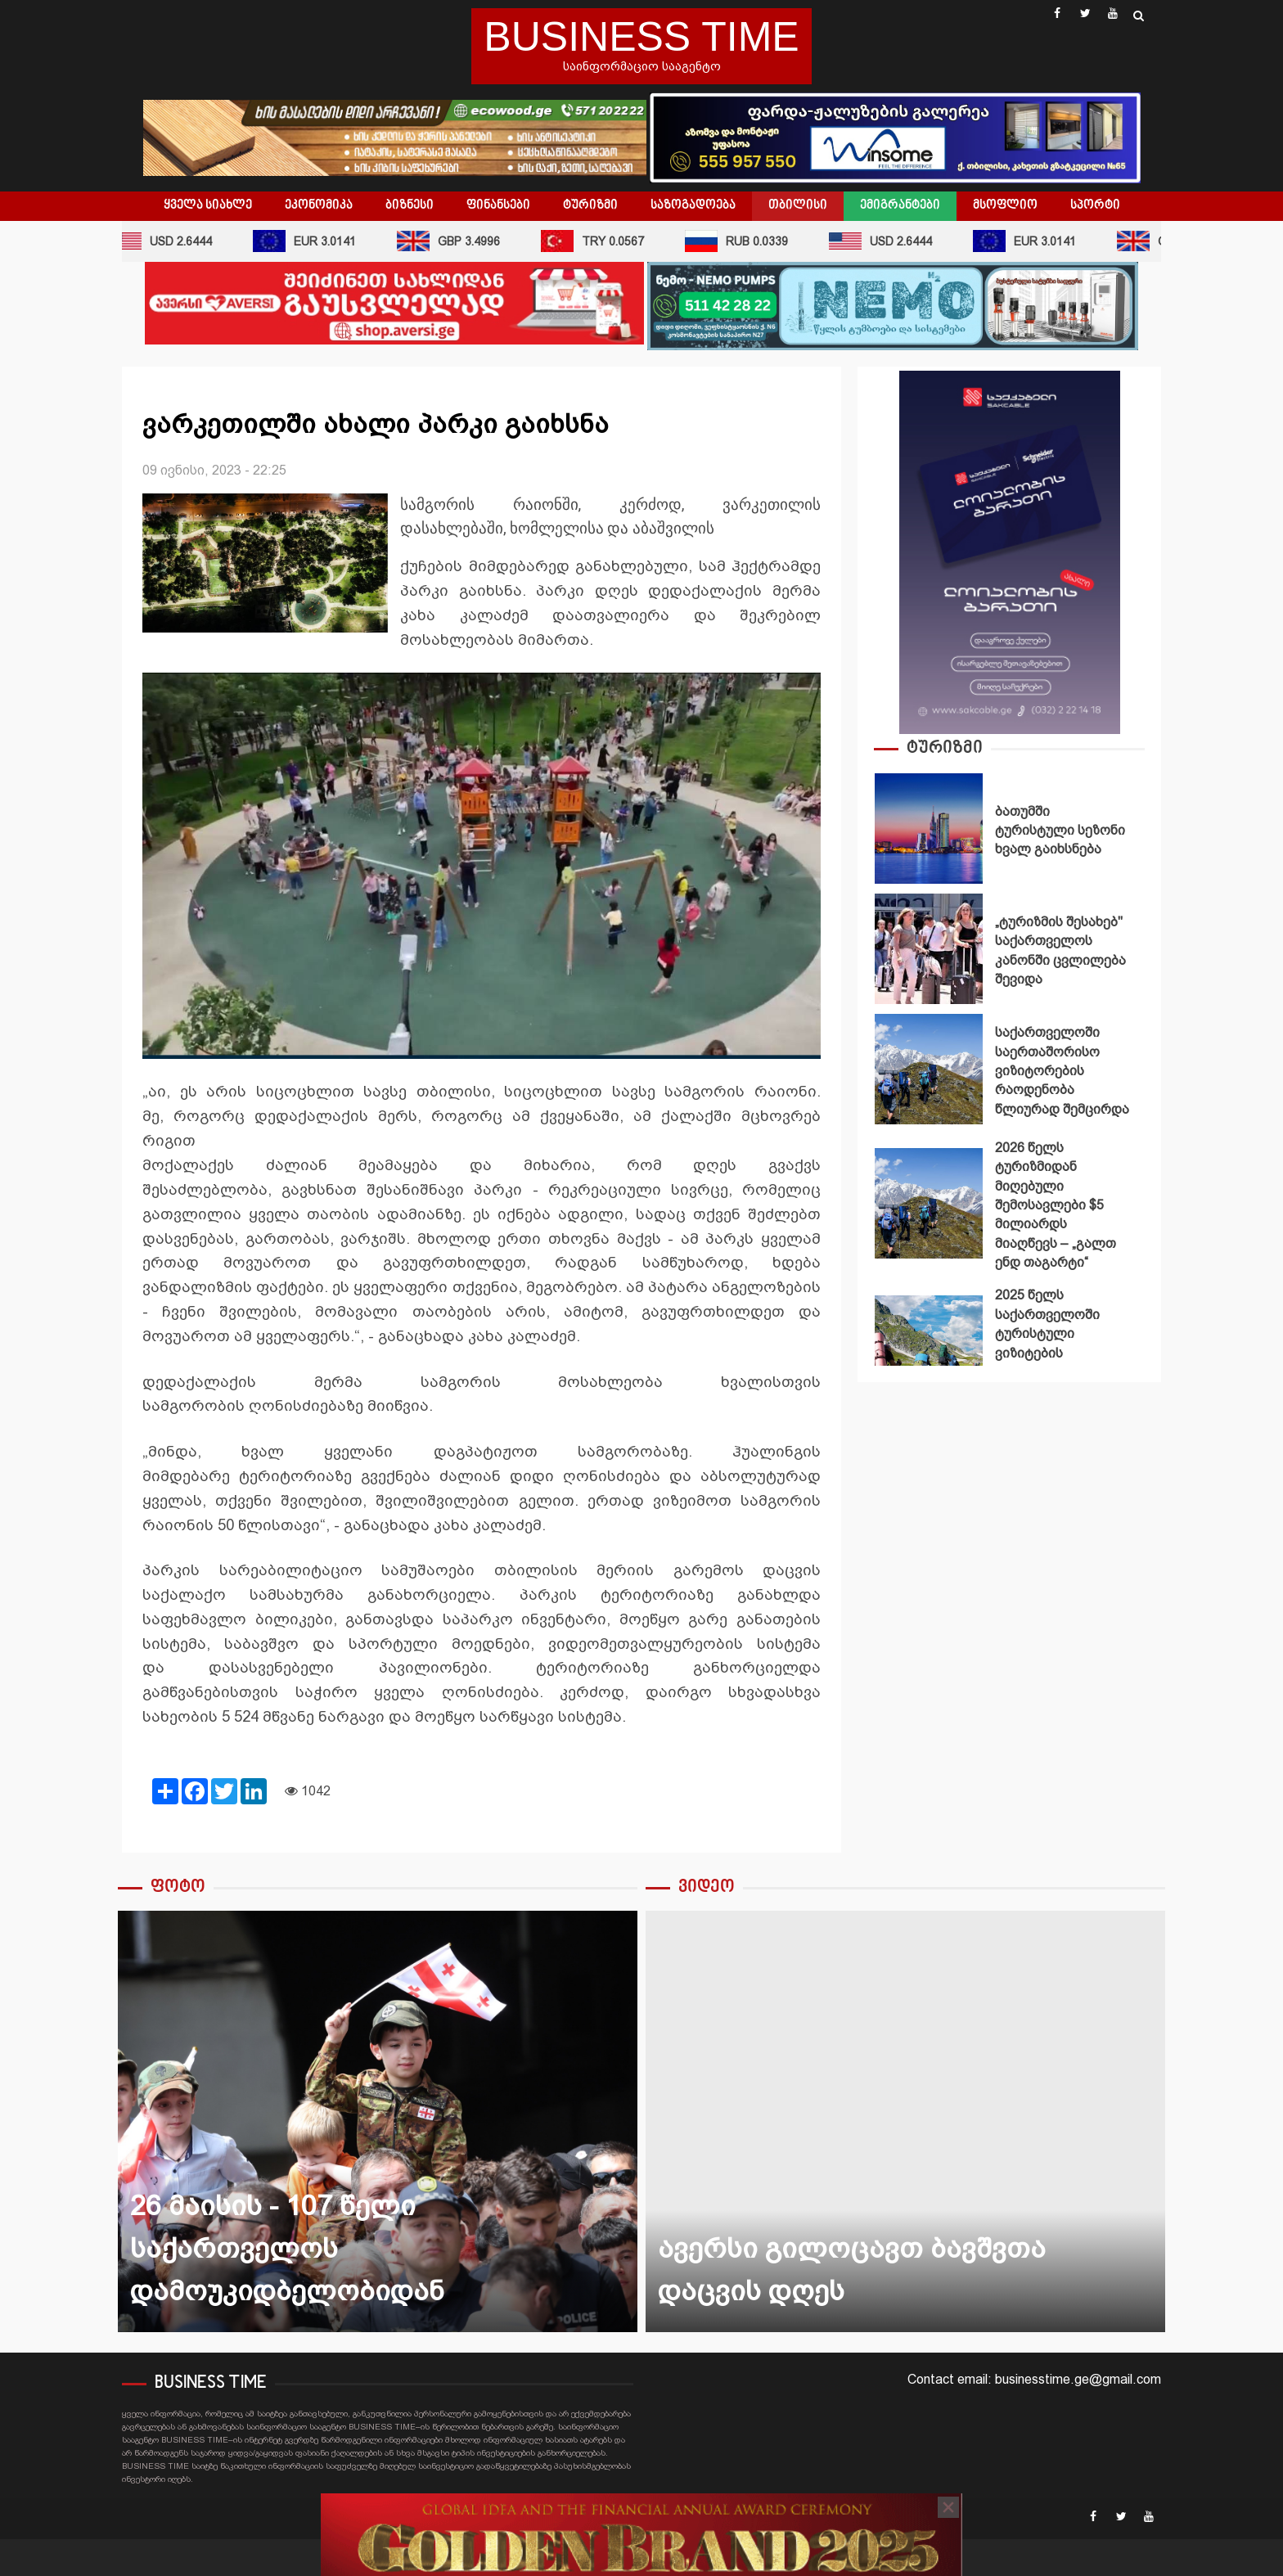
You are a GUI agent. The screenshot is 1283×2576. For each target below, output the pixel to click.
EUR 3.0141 (316, 241)
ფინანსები (498, 205)
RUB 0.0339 (748, 241)
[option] (1009, 832)
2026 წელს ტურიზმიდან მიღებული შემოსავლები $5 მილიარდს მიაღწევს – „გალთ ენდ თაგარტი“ (929, 1203)
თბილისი (797, 205)
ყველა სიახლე (208, 205)
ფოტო (178, 1887)
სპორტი (1095, 205)
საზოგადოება (693, 205)
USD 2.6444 (172, 241)
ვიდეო (706, 1887)
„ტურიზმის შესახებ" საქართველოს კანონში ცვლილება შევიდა (929, 949)
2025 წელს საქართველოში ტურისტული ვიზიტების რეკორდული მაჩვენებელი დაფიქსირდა (929, 1350)
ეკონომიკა (319, 205)
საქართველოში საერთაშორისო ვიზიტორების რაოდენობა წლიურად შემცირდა (929, 1069)
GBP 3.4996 (460, 241)
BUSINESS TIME (641, 37)
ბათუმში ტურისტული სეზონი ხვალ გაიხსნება (929, 828)
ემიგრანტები (900, 205)
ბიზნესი (409, 205)
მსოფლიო (1005, 205)
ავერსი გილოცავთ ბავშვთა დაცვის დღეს (905, 2121)
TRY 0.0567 (604, 241)
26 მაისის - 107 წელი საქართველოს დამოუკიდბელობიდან (377, 2121)
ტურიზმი (590, 205)
